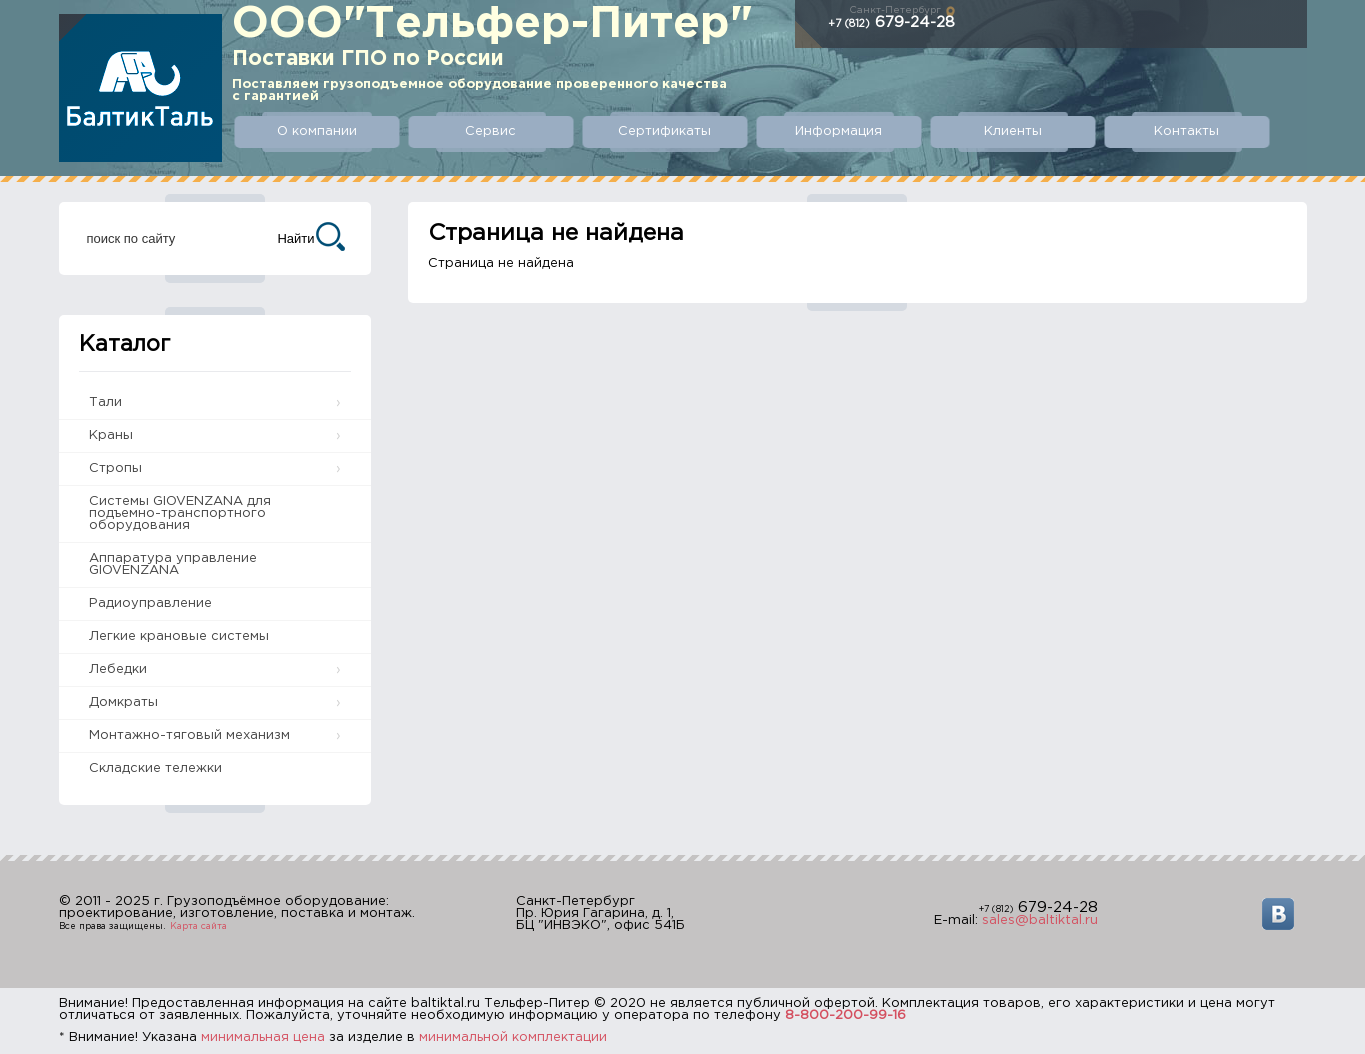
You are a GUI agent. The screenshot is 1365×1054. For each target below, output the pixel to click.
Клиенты (1013, 131)
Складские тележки (155, 768)
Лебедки (118, 669)
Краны (111, 435)
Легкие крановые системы (179, 636)
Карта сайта (198, 926)
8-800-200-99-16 (845, 1015)
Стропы (115, 468)
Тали (105, 402)
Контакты (1186, 131)
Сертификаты (664, 131)
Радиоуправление (150, 603)
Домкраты (123, 702)
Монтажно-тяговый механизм (189, 735)
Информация (838, 131)
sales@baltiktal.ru (1040, 920)
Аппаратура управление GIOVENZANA (173, 564)
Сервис (490, 131)
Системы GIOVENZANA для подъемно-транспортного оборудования (180, 513)
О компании (317, 131)
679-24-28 (891, 22)
